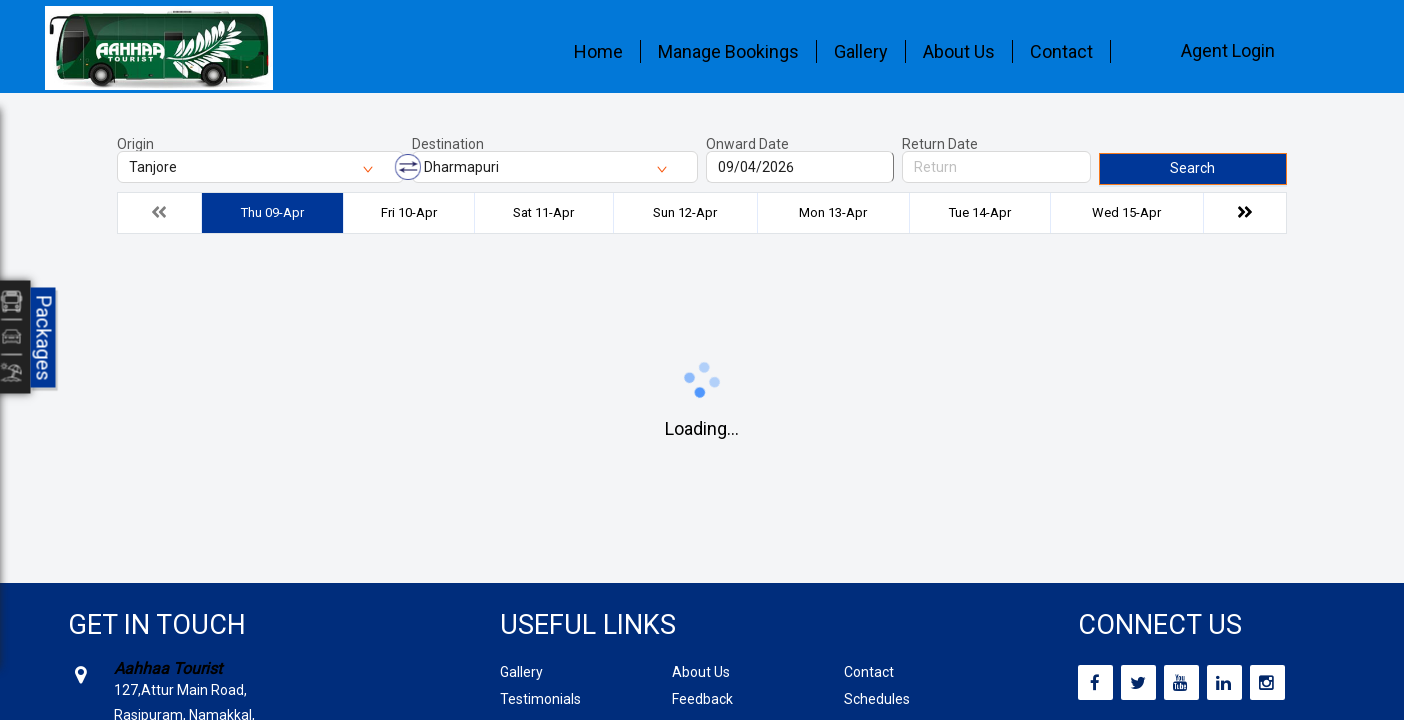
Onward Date (747, 144)
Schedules (877, 699)
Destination (448, 144)
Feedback (702, 699)
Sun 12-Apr (685, 212)
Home (598, 51)
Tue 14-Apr (980, 212)
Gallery (861, 51)
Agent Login (1228, 50)
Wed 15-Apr (1126, 212)
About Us (959, 51)
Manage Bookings (728, 51)
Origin (135, 144)
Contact (1061, 51)
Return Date (940, 144)
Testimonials (540, 699)
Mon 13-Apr (833, 212)
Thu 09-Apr (272, 212)
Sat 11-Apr (543, 212)
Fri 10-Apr (409, 212)
